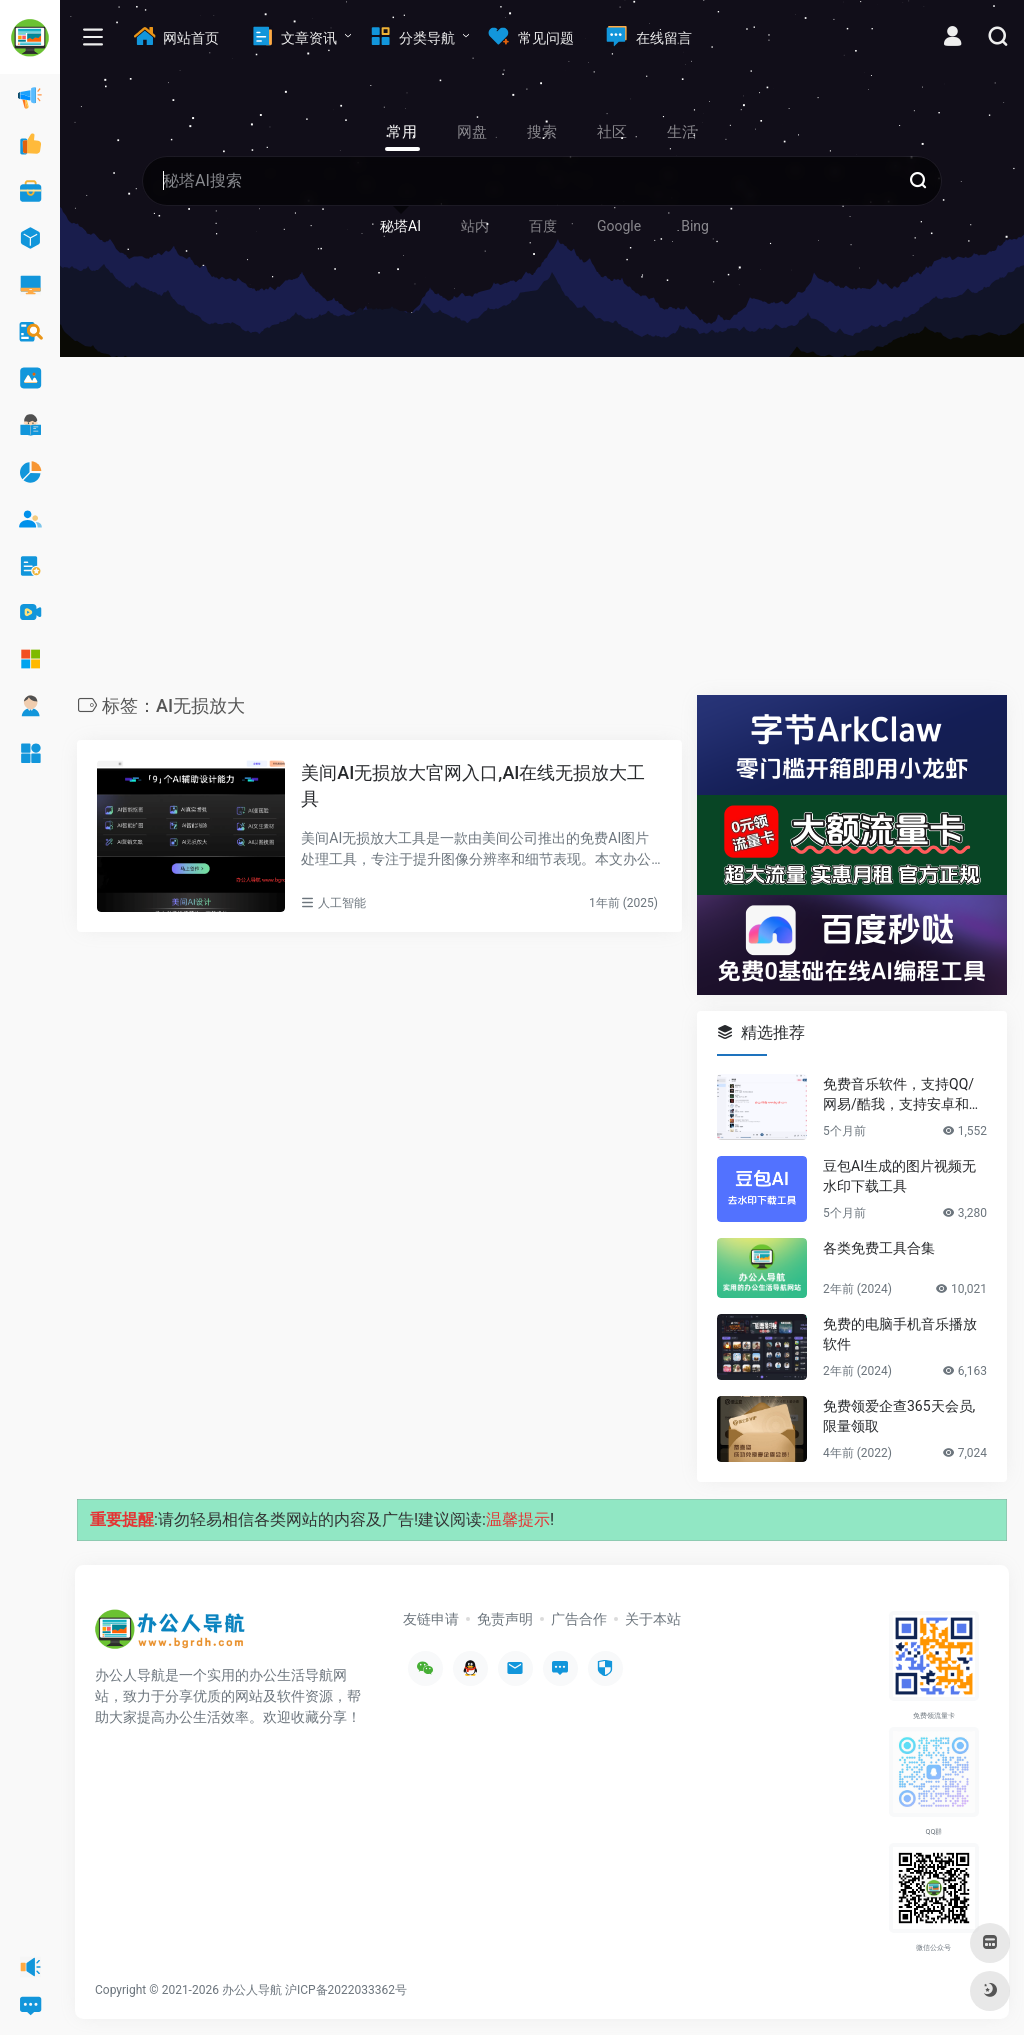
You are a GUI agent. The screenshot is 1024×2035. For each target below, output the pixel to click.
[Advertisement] (542, 531)
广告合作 (579, 1619)
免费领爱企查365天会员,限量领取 (899, 1416)
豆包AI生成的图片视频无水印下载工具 (899, 1176)
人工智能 (342, 903)
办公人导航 (252, 1990)
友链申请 (431, 1619)
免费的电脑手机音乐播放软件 (900, 1334)
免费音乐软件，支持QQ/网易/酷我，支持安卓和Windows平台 (904, 1095)
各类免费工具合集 (879, 1248)
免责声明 (505, 1619)
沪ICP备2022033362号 (346, 1990)
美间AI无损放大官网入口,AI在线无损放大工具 (473, 785)
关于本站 (653, 1619)
